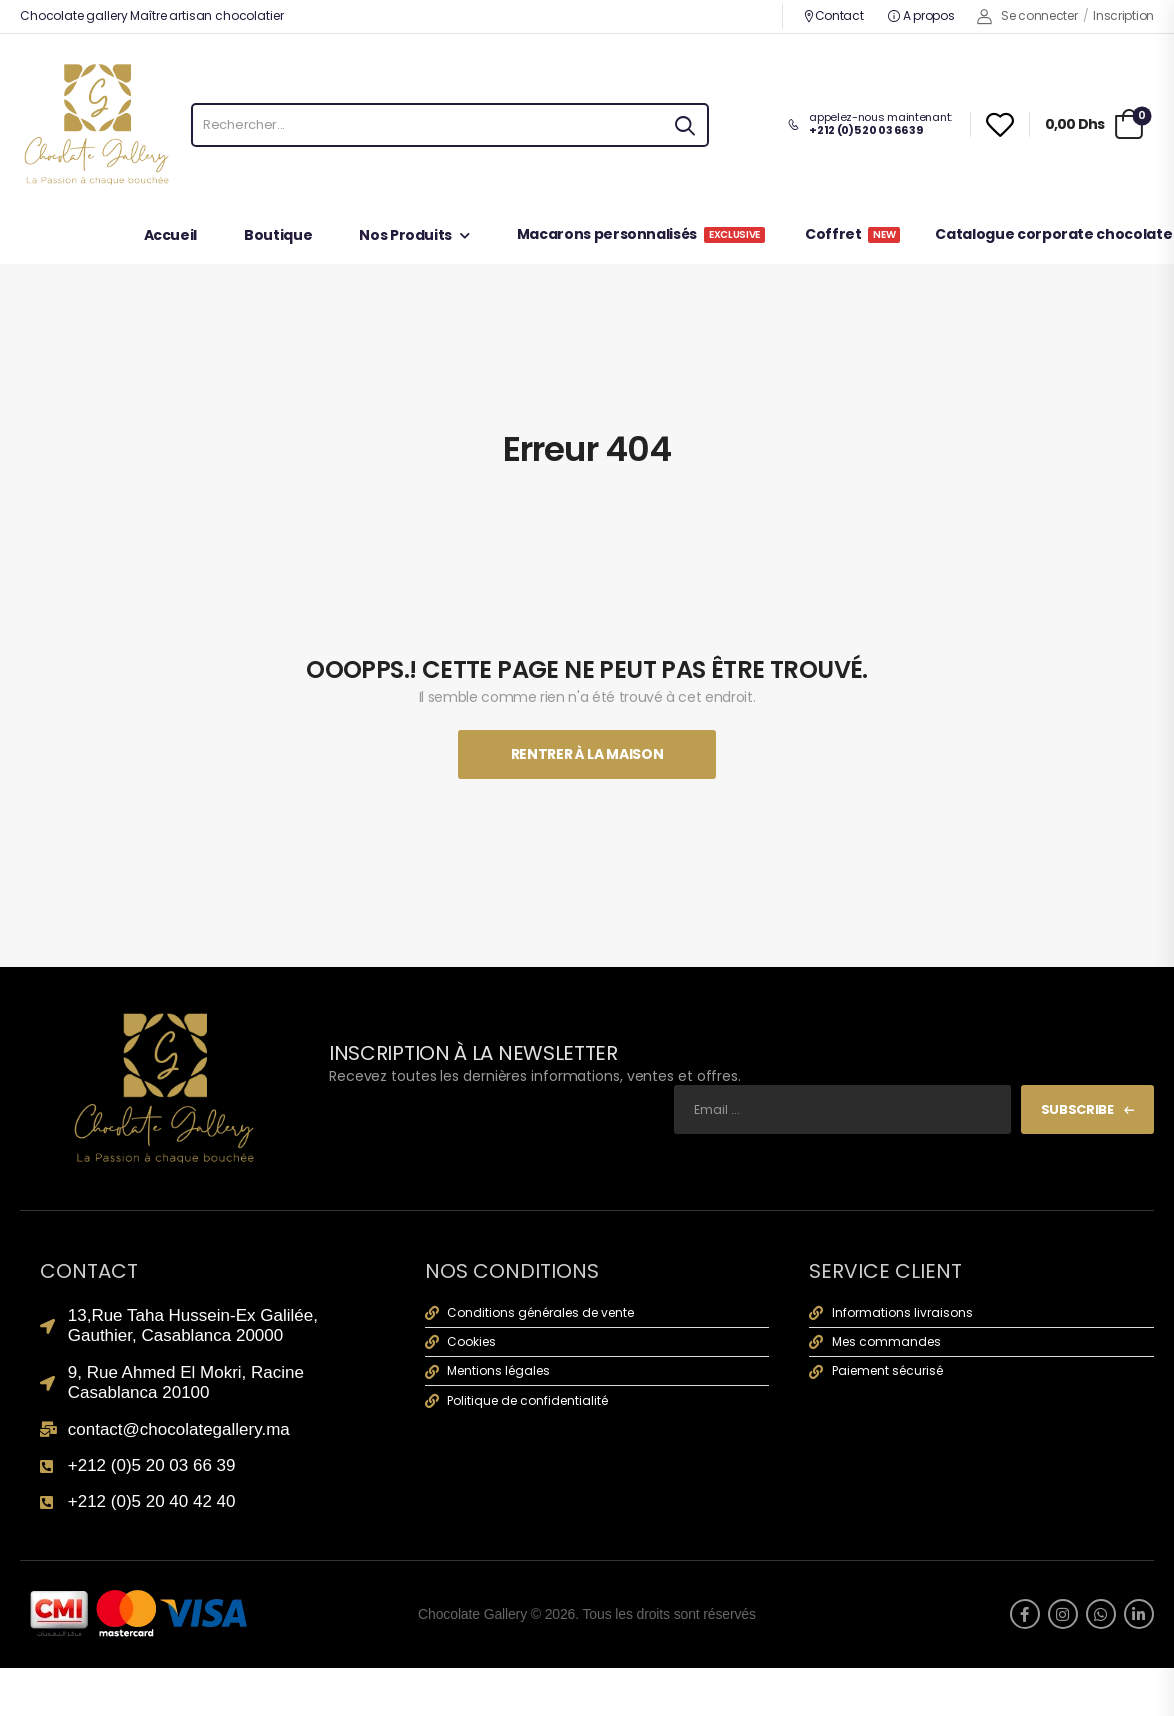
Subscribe (1077, 1109)
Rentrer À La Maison (587, 754)
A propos (921, 15)
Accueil (171, 236)
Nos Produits (405, 236)
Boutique (278, 236)
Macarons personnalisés (641, 235)
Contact (833, 15)
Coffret (853, 235)
